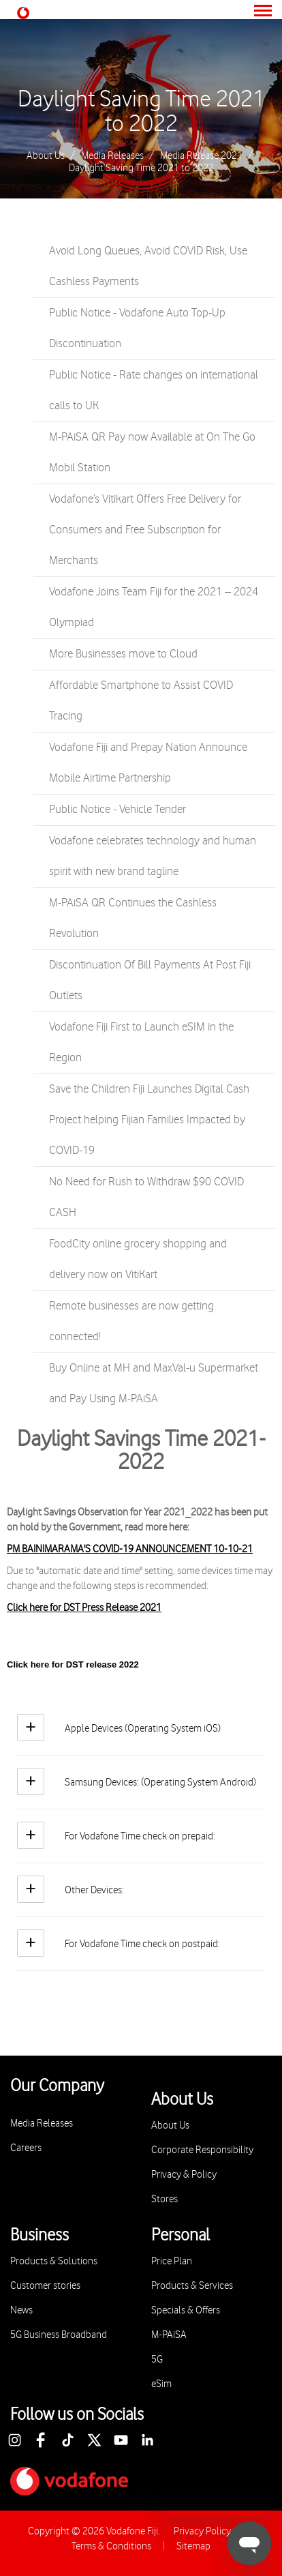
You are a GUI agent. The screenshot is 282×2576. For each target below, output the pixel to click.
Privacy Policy (202, 2531)
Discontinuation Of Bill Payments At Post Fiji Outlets (150, 980)
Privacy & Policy (184, 2174)
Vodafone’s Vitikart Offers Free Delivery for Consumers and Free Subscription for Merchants (145, 530)
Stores (164, 2199)
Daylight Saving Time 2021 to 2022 (141, 111)
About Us (46, 156)
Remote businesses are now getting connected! (131, 1321)
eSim (161, 2384)
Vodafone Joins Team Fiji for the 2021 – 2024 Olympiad (153, 607)
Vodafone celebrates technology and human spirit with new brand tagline (152, 856)
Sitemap (193, 2546)
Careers (26, 2148)
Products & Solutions (53, 2261)
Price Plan (171, 2261)
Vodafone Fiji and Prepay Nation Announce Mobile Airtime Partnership (148, 762)
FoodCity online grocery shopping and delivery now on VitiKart (138, 1259)
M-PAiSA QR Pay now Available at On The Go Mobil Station (152, 452)
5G (157, 2359)
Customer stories (45, 2286)
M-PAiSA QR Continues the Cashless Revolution (133, 918)
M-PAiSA (169, 2335)
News (21, 2310)
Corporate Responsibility (202, 2150)
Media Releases (112, 156)
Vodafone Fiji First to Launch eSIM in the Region (141, 1042)
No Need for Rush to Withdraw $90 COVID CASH (146, 1197)
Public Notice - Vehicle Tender (117, 809)
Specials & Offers (185, 2310)
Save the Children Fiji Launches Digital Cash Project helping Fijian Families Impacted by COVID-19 (149, 1120)
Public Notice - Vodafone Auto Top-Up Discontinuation (137, 328)
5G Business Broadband (58, 2335)
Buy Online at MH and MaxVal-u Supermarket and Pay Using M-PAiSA (153, 1383)
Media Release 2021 (201, 156)
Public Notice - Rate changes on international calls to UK (153, 390)
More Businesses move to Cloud (123, 654)
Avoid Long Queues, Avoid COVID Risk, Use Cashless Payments (148, 266)
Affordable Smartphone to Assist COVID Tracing (141, 700)
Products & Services (192, 2286)
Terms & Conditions (111, 2546)
